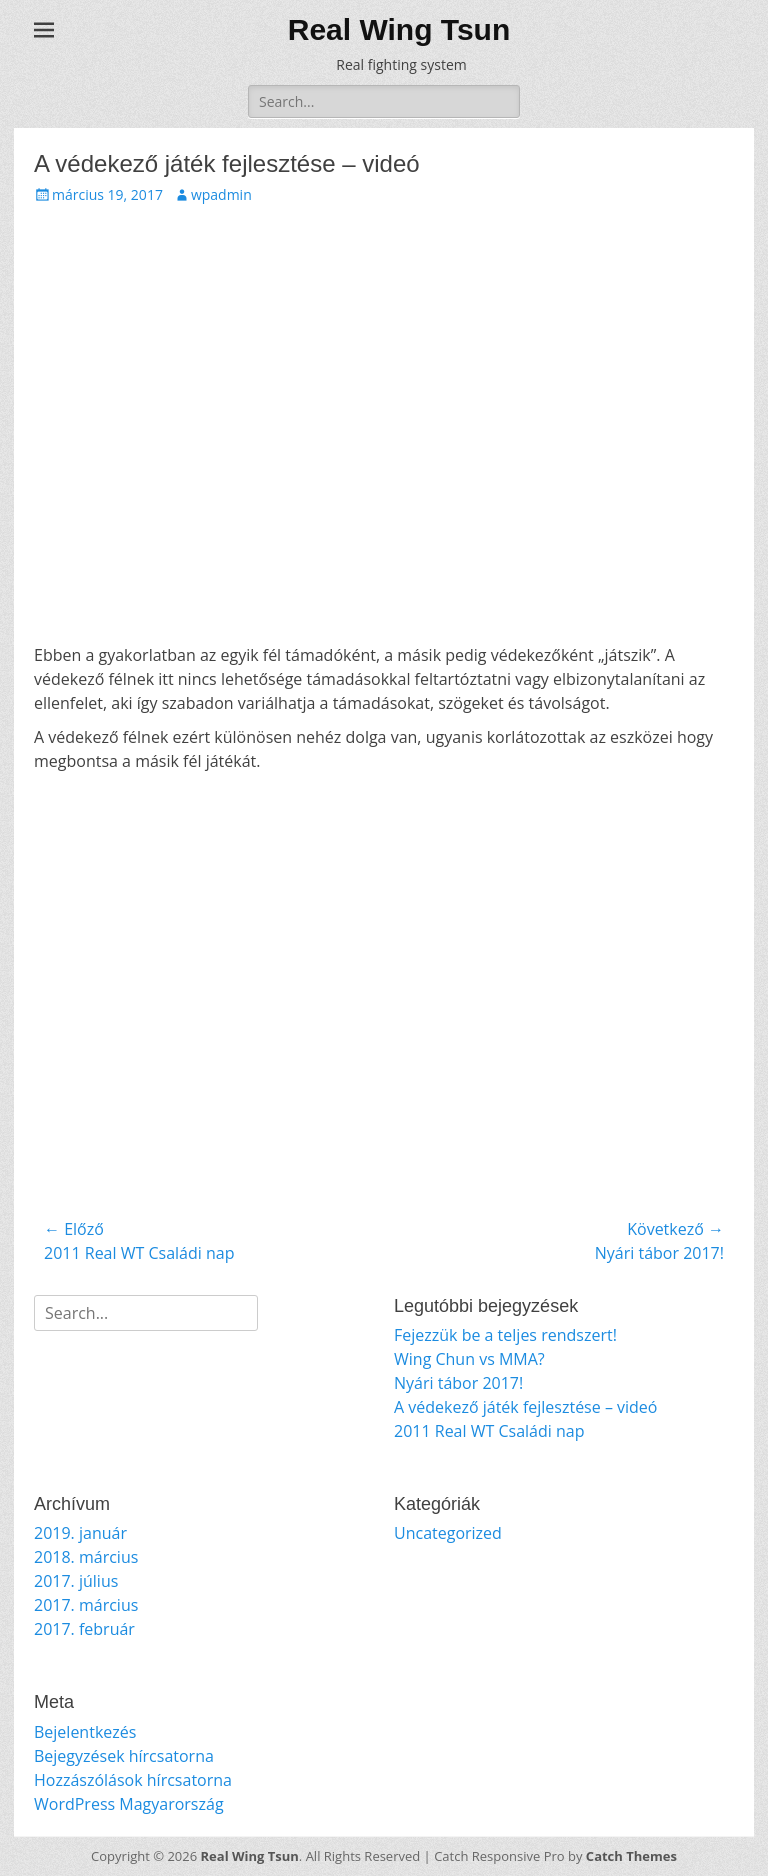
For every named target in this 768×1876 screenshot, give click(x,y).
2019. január (80, 1533)
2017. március (86, 1605)
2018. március (86, 1557)
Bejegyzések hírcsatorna (124, 1756)
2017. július (76, 1581)
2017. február (84, 1629)
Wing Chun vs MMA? (469, 1359)
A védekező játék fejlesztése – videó (525, 1407)
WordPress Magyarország (129, 1804)
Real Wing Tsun (399, 29)
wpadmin (221, 194)
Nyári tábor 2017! (458, 1383)
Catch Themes (631, 1856)
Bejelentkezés (85, 1732)
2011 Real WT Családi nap (489, 1431)
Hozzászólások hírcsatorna (133, 1780)
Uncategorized (448, 1533)
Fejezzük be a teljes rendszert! (505, 1335)
